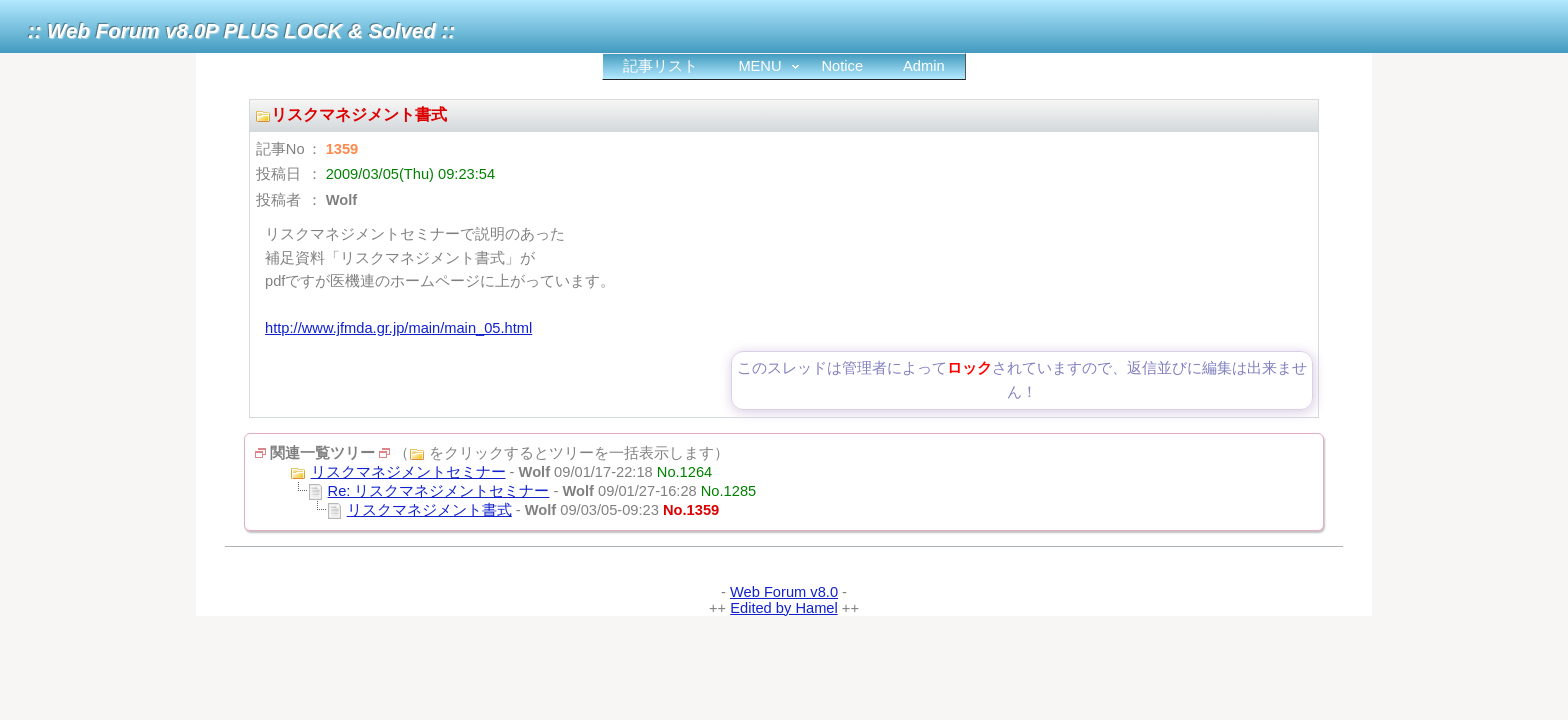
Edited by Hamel (784, 608)
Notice (843, 66)
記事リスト (660, 66)
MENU (759, 66)
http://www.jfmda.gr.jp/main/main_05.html (398, 328)
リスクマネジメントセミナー (408, 472)
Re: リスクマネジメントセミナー (439, 491)
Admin (924, 66)
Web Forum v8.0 (784, 592)
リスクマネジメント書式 (429, 510)
